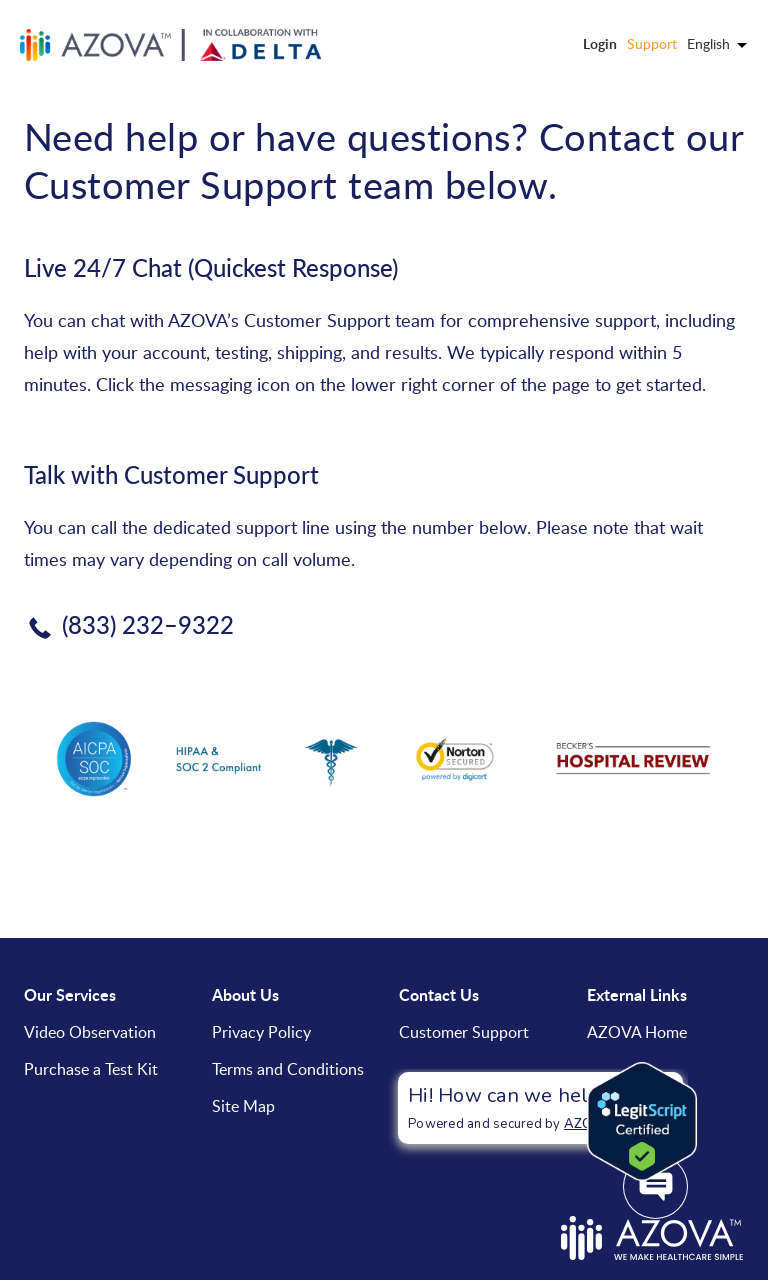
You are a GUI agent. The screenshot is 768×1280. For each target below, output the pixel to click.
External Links (637, 994)
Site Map (243, 1106)
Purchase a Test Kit (91, 1069)
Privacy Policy (261, 1032)
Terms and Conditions (288, 1069)
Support (652, 43)
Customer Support (464, 1032)
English (717, 43)
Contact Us (439, 994)
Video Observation (90, 1032)
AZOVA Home (637, 1032)
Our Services (70, 994)
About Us (245, 994)
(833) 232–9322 (148, 624)
